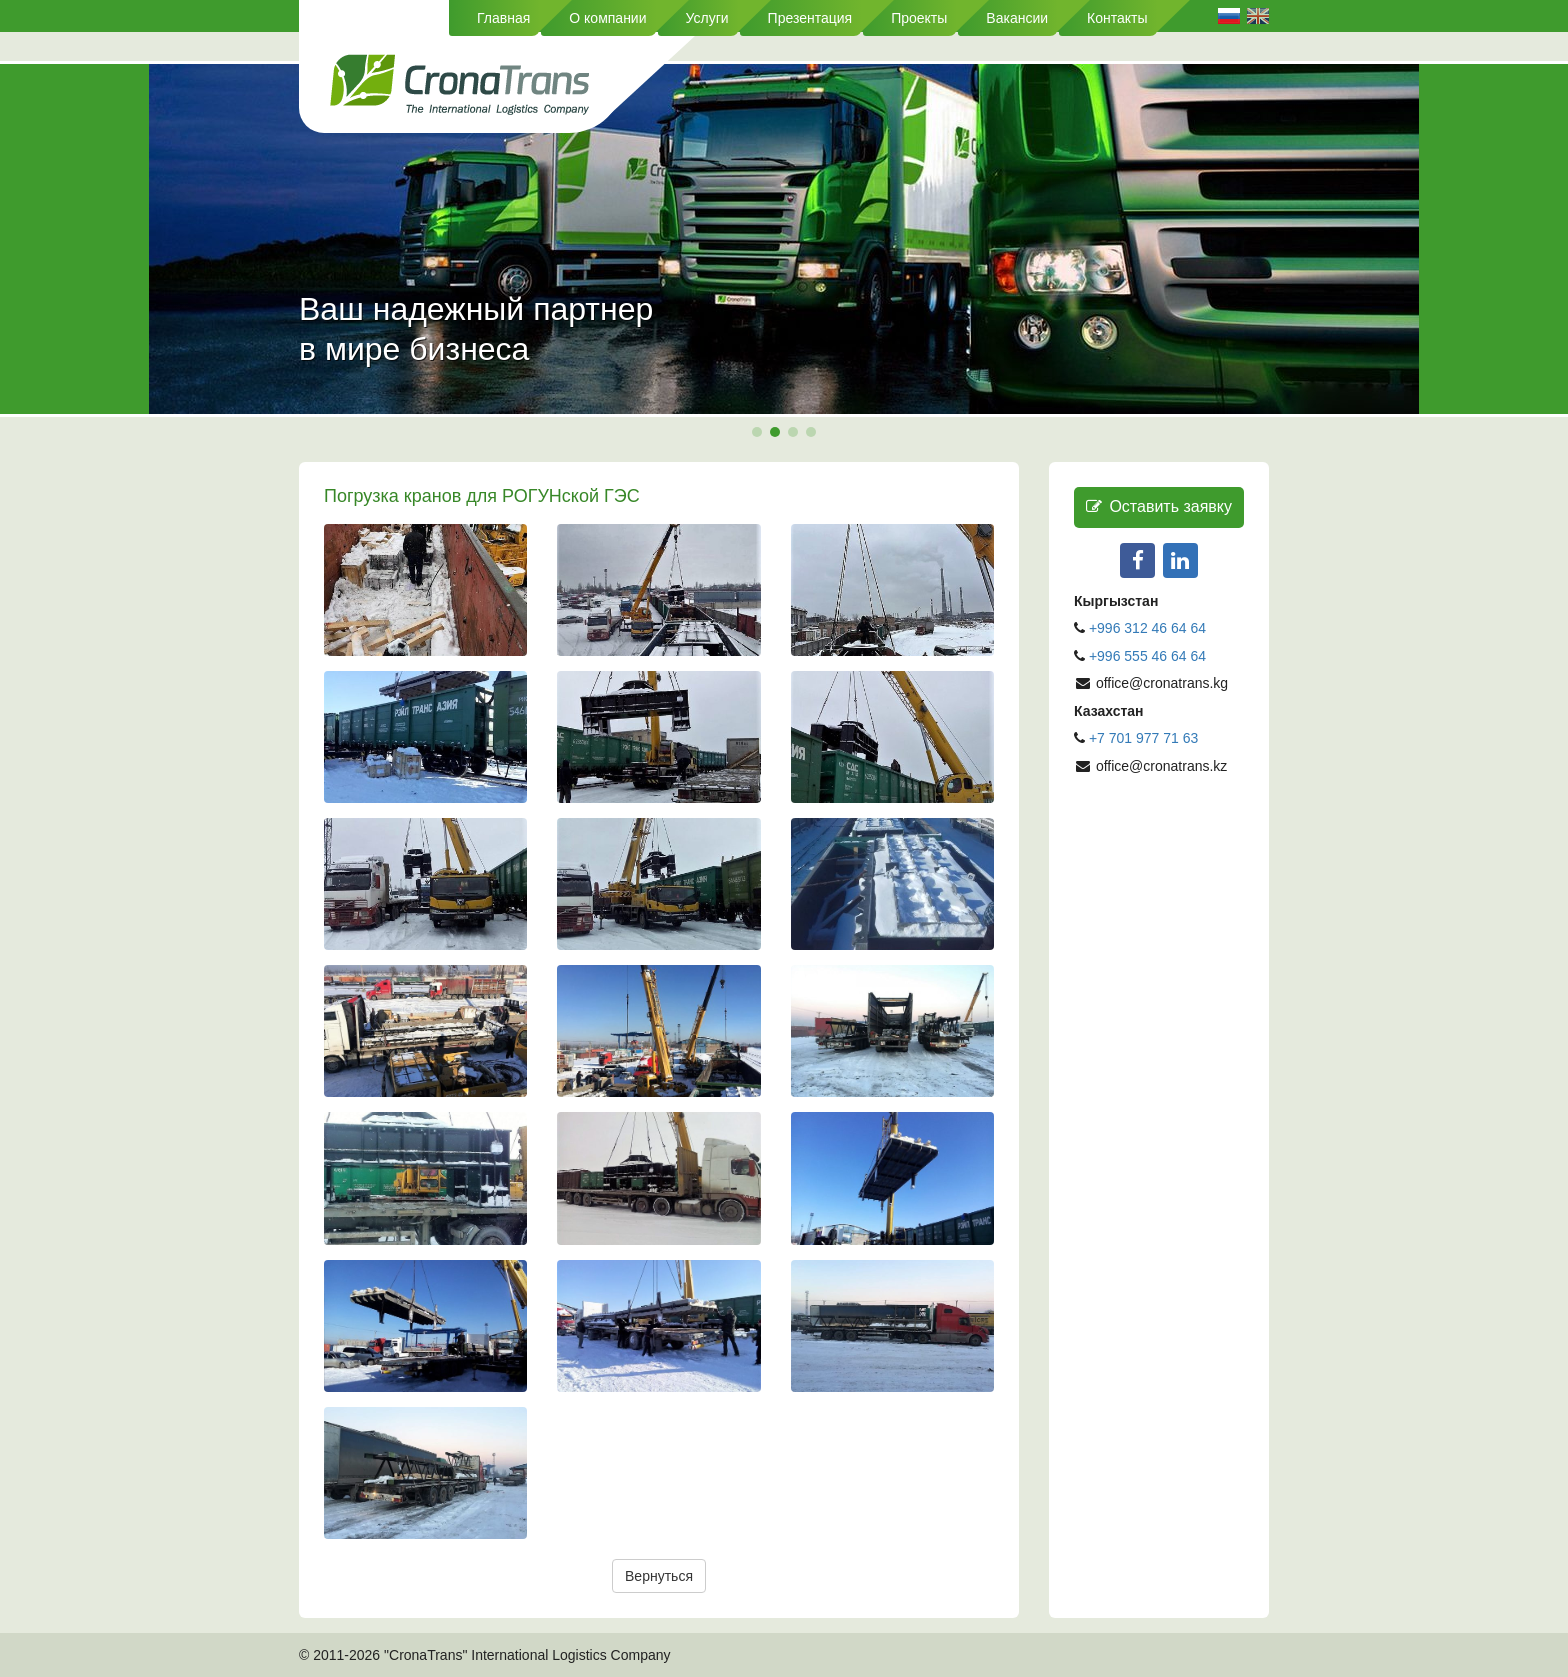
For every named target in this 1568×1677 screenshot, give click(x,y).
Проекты (919, 18)
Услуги (707, 18)
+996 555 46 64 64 (1149, 656)
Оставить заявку (1159, 506)
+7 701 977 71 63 (1143, 738)
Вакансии (1017, 18)
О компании (607, 18)
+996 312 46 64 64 (1147, 628)
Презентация (810, 18)
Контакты (1117, 18)
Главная (503, 18)
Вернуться (659, 1576)
